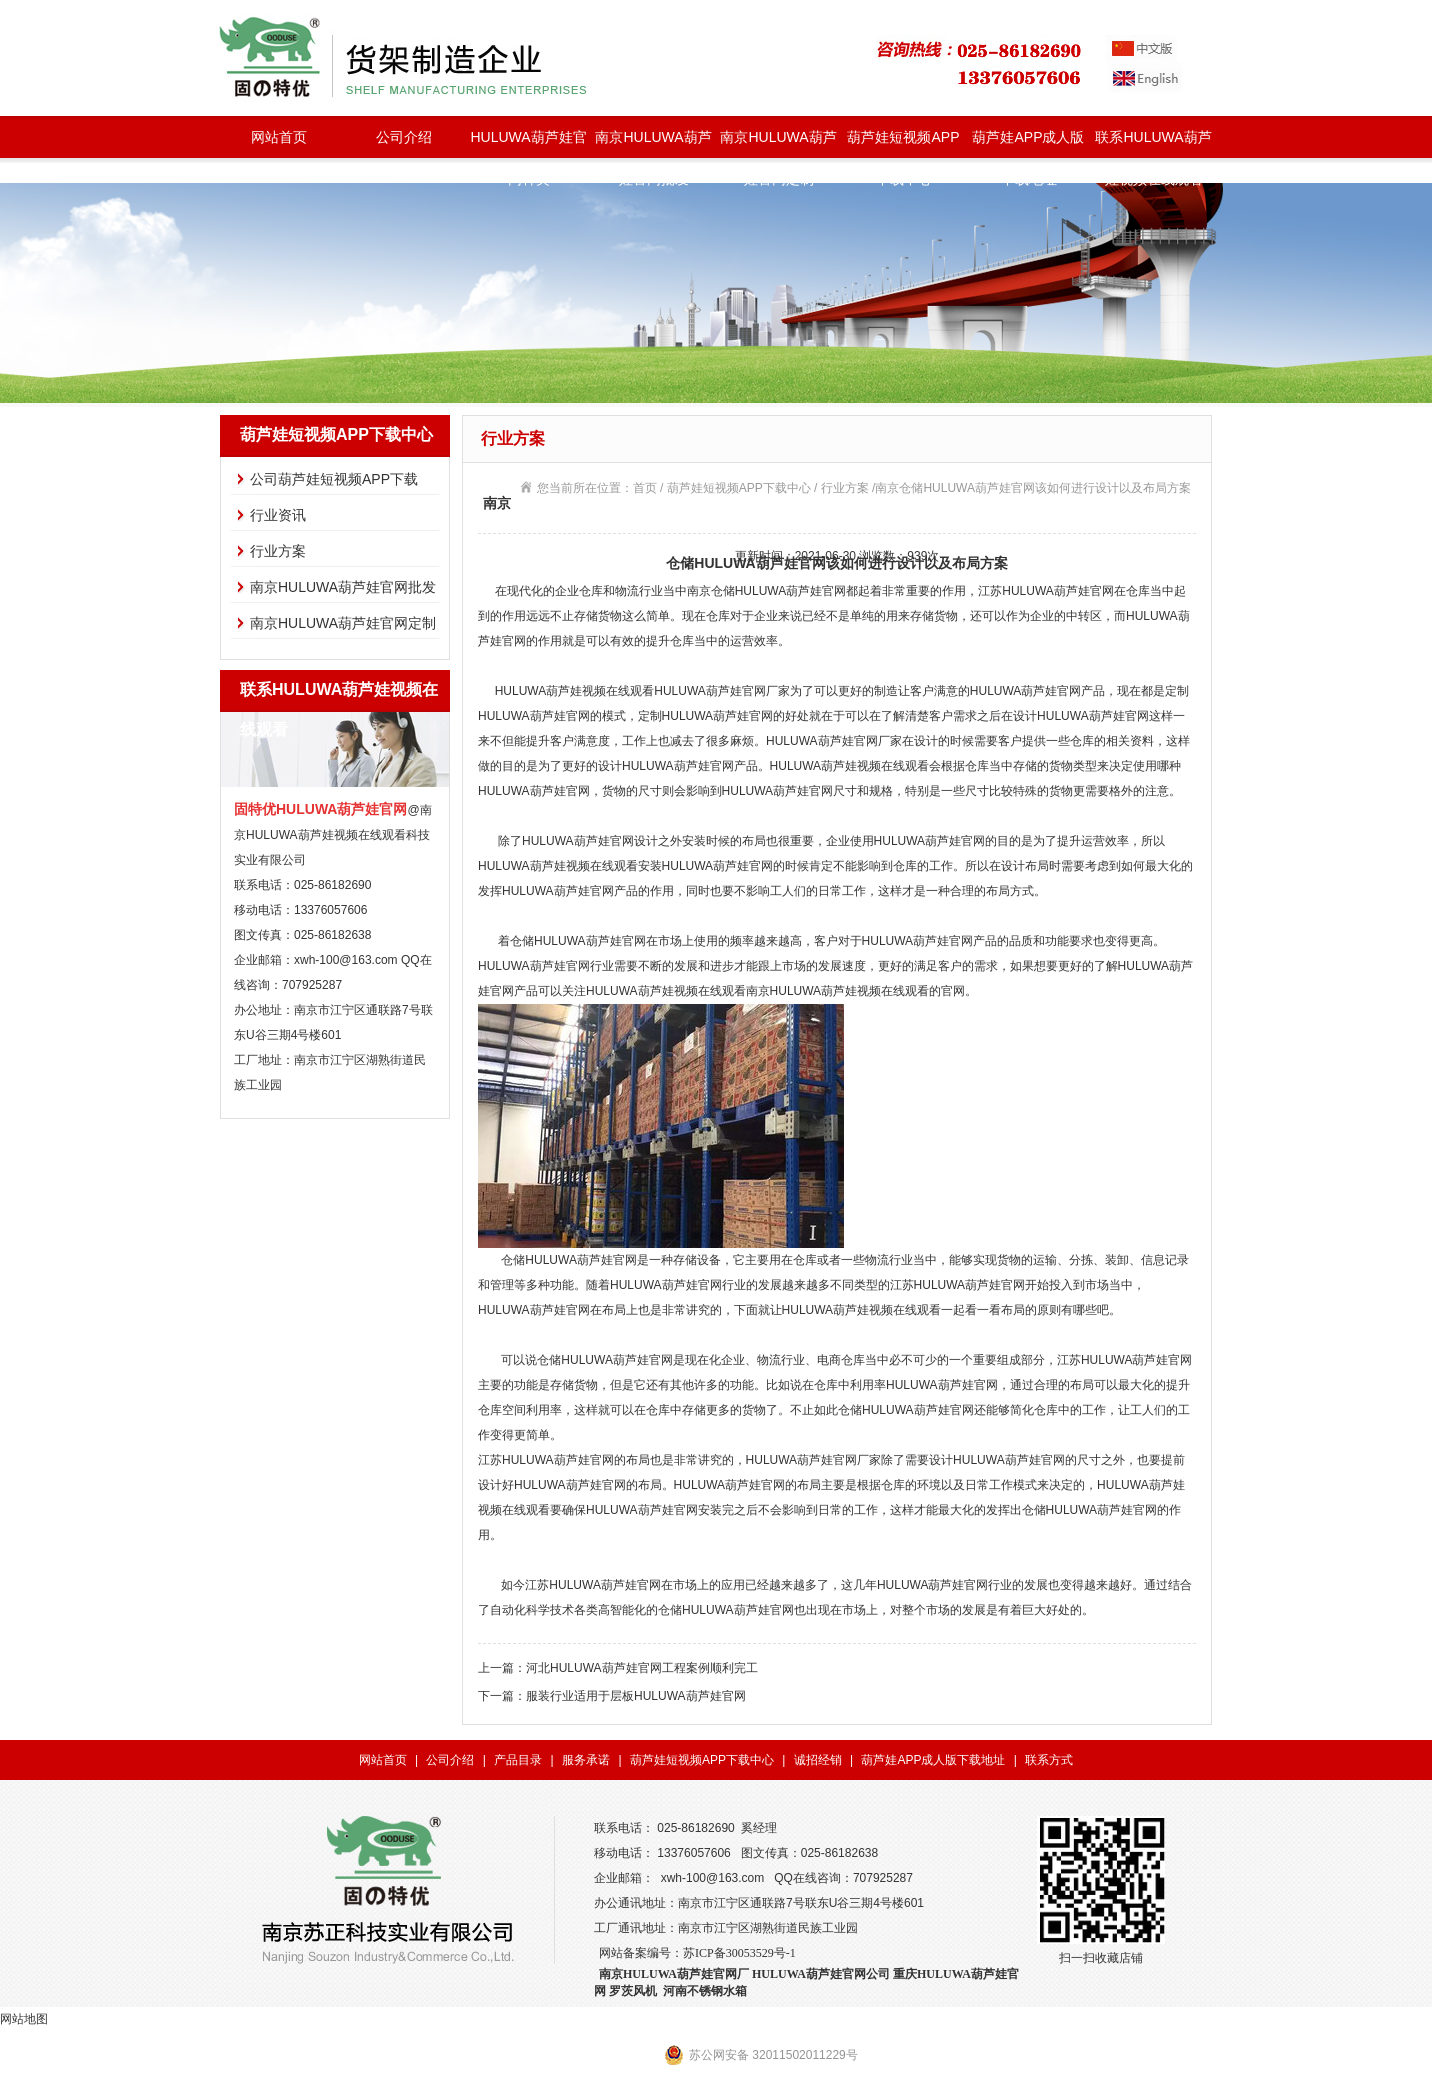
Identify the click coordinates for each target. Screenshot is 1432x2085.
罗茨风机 (633, 1991)
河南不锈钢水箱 (705, 1991)
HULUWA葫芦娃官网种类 (528, 143)
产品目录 (518, 1760)
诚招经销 (818, 1760)
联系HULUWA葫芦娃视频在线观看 (1153, 143)
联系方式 (1049, 1760)
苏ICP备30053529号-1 (739, 1953)
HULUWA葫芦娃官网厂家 (722, 691)
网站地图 (24, 2019)
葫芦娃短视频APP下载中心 (903, 143)
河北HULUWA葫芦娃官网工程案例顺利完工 (642, 1668)
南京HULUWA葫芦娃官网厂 (674, 1974)
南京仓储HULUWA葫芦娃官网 (767, 591)
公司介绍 (404, 137)
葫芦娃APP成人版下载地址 (1028, 143)
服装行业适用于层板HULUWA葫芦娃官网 (636, 1696)
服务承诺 (586, 1760)
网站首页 (279, 137)
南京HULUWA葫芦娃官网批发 (653, 143)
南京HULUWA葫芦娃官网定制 (778, 143)
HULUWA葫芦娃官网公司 (821, 1974)
